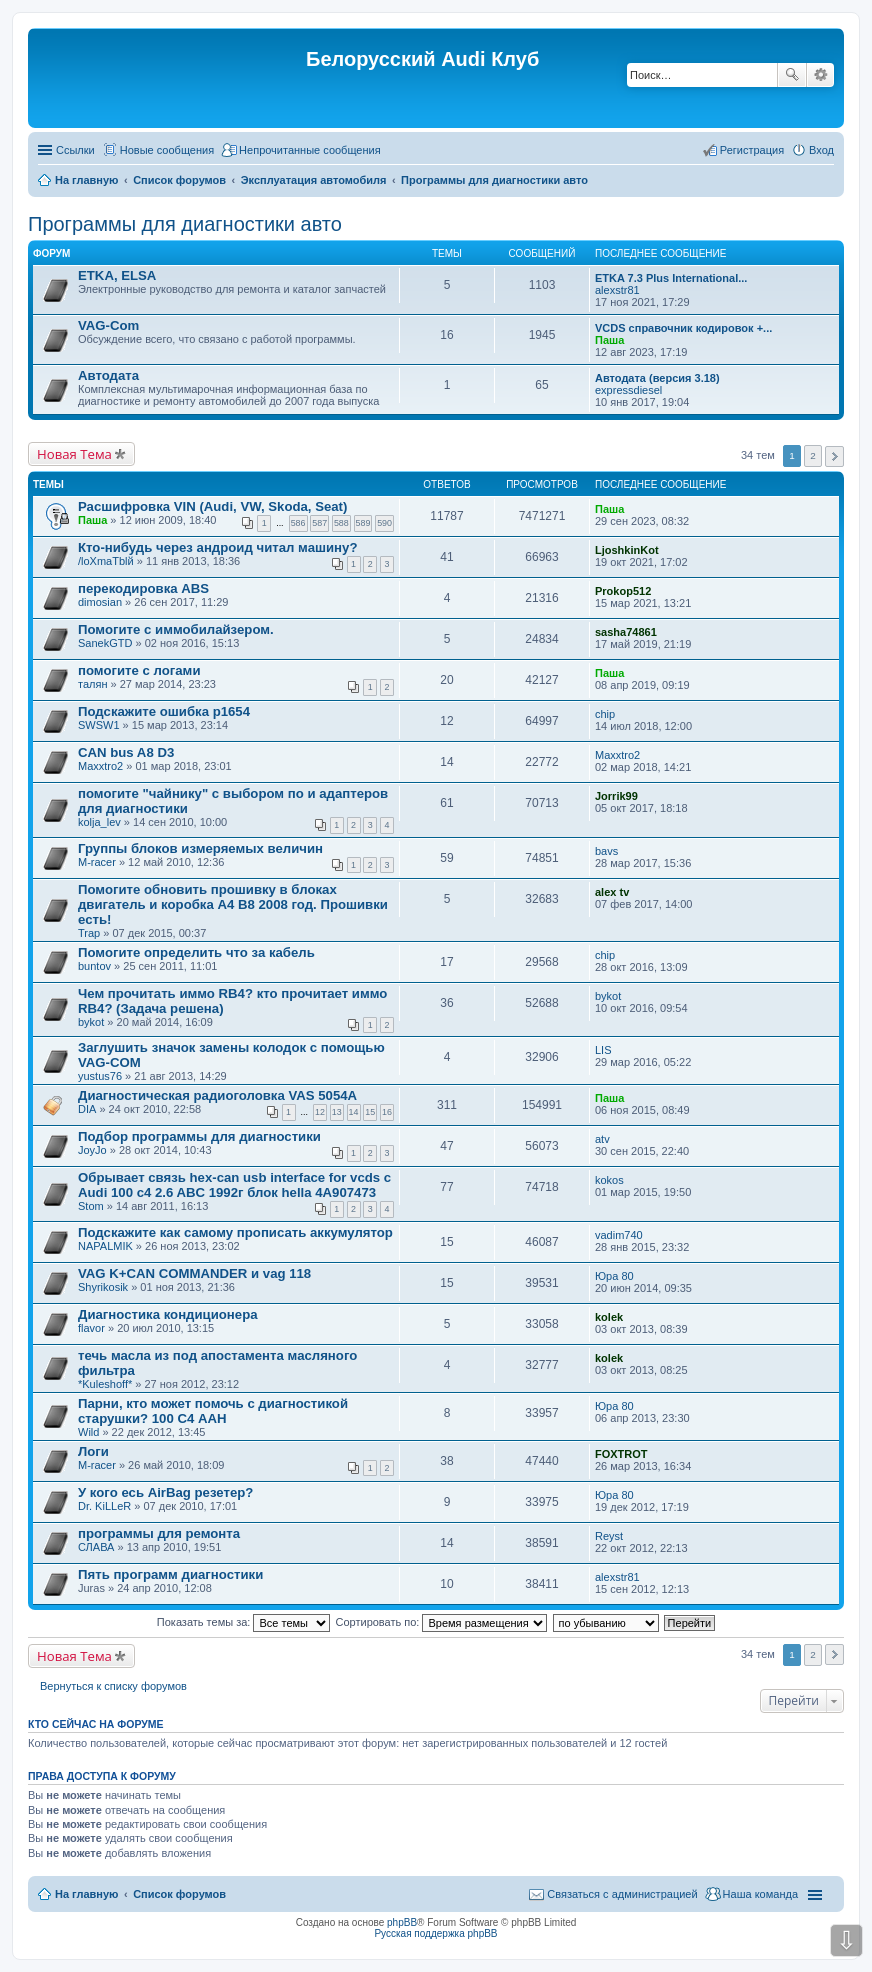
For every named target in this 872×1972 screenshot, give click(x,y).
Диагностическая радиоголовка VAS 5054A (217, 1095)
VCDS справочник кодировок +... (683, 328)
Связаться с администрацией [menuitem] (622, 1894)
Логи (93, 1451)
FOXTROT (621, 1454)
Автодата (108, 375)
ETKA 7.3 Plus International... (671, 278)
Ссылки (75, 150)
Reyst (609, 1536)
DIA (87, 1109)
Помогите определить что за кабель (196, 952)
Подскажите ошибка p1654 (164, 711)
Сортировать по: (442, 1622)
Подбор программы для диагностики (199, 1136)
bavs (606, 851)
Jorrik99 (616, 796)
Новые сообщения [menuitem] (167, 150)
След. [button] (834, 456)
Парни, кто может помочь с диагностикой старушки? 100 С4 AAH (213, 1411)
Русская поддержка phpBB (435, 1933)
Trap (89, 933)
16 (387, 1112)
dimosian (100, 602)
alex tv (612, 892)
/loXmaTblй (106, 561)
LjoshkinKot (627, 550)
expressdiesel (628, 390)
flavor (91, 1328)
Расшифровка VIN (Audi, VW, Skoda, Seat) (212, 506)
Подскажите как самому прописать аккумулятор (235, 1232)
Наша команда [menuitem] (760, 1894)
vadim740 (619, 1235)
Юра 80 (614, 1276)
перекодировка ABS (143, 588)
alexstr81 (617, 290)
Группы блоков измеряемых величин (200, 848)
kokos (609, 1180)
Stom (91, 1206)
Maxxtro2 (100, 766)
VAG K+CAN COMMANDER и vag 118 (194, 1273)
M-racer (97, 862)
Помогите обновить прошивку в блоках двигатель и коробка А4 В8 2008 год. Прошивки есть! (233, 904)
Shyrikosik (103, 1287)
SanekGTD (105, 643)
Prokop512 (623, 591)
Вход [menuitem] (821, 150)
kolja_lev (99, 822)
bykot (91, 1022)
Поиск (792, 75)
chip (605, 714)
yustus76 (100, 1076)
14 (354, 1112)
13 (337, 1112)
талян (92, 684)
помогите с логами (139, 670)
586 (298, 523)
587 (319, 523)
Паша (609, 340)
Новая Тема (74, 454)
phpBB (402, 1922)
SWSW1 (99, 725)
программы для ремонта (159, 1533)
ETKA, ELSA (117, 275)
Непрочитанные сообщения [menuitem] (310, 150)
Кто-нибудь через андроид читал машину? (217, 547)
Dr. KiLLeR (104, 1506)
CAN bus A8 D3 (126, 752)
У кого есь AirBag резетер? (165, 1492)
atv (602, 1139)
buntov (94, 966)
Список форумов (179, 1894)
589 (363, 523)
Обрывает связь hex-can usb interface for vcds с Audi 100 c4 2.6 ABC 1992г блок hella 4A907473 (234, 1185)
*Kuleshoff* (105, 1384)
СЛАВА (96, 1547)
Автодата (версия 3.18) (657, 378)
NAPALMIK (105, 1246)
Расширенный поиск (820, 75)
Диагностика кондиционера (168, 1314)
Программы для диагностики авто (185, 224)
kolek (609, 1317)
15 (370, 1112)
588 (341, 523)
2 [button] (813, 455)
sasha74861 (626, 632)
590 (384, 523)
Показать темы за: (244, 1622)
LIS (603, 1050)
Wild (88, 1432)
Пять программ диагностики (170, 1574)
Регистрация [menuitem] (752, 150)
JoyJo (92, 1150)
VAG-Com (108, 325)
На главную (86, 1894)
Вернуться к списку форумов (113, 1686)
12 (320, 1112)
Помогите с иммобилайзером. (176, 629)
